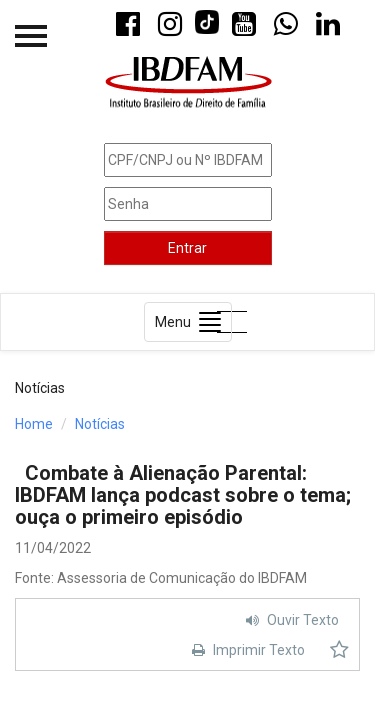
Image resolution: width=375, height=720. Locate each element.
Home (34, 424)
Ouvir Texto (290, 620)
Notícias (100, 424)
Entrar (187, 248)
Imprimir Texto (246, 650)
